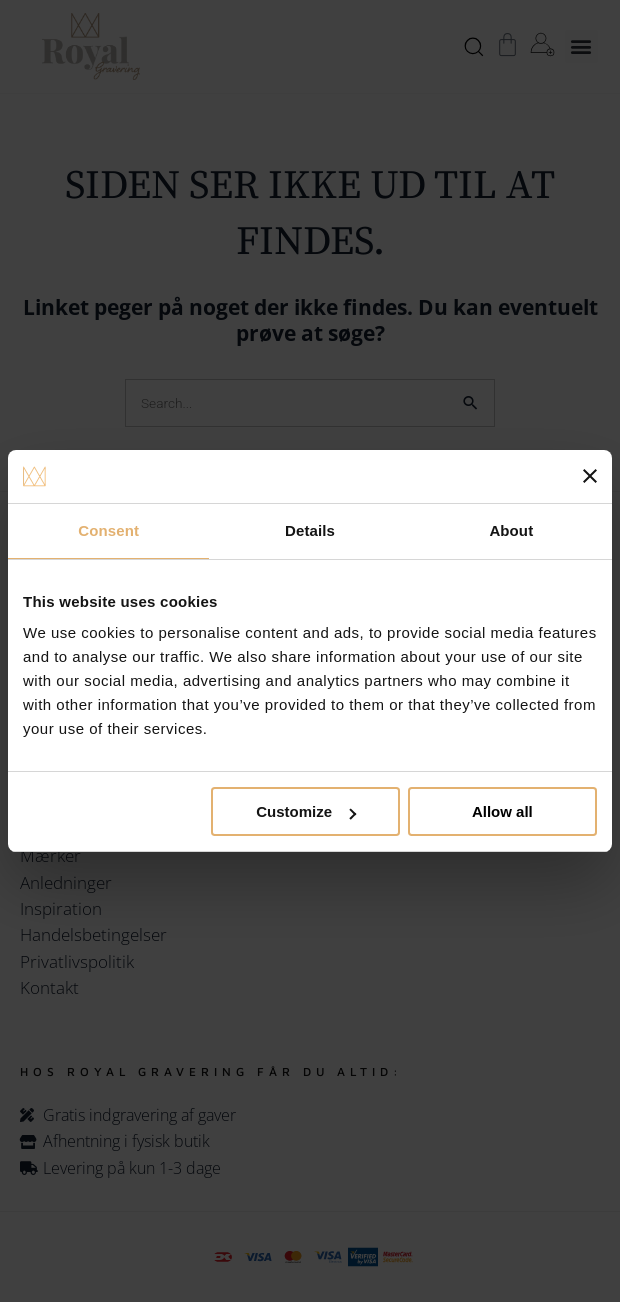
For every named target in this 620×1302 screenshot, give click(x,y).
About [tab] (511, 530)
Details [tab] (310, 530)
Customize (306, 811)
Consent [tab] (108, 530)
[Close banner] (590, 476)
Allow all (502, 811)
